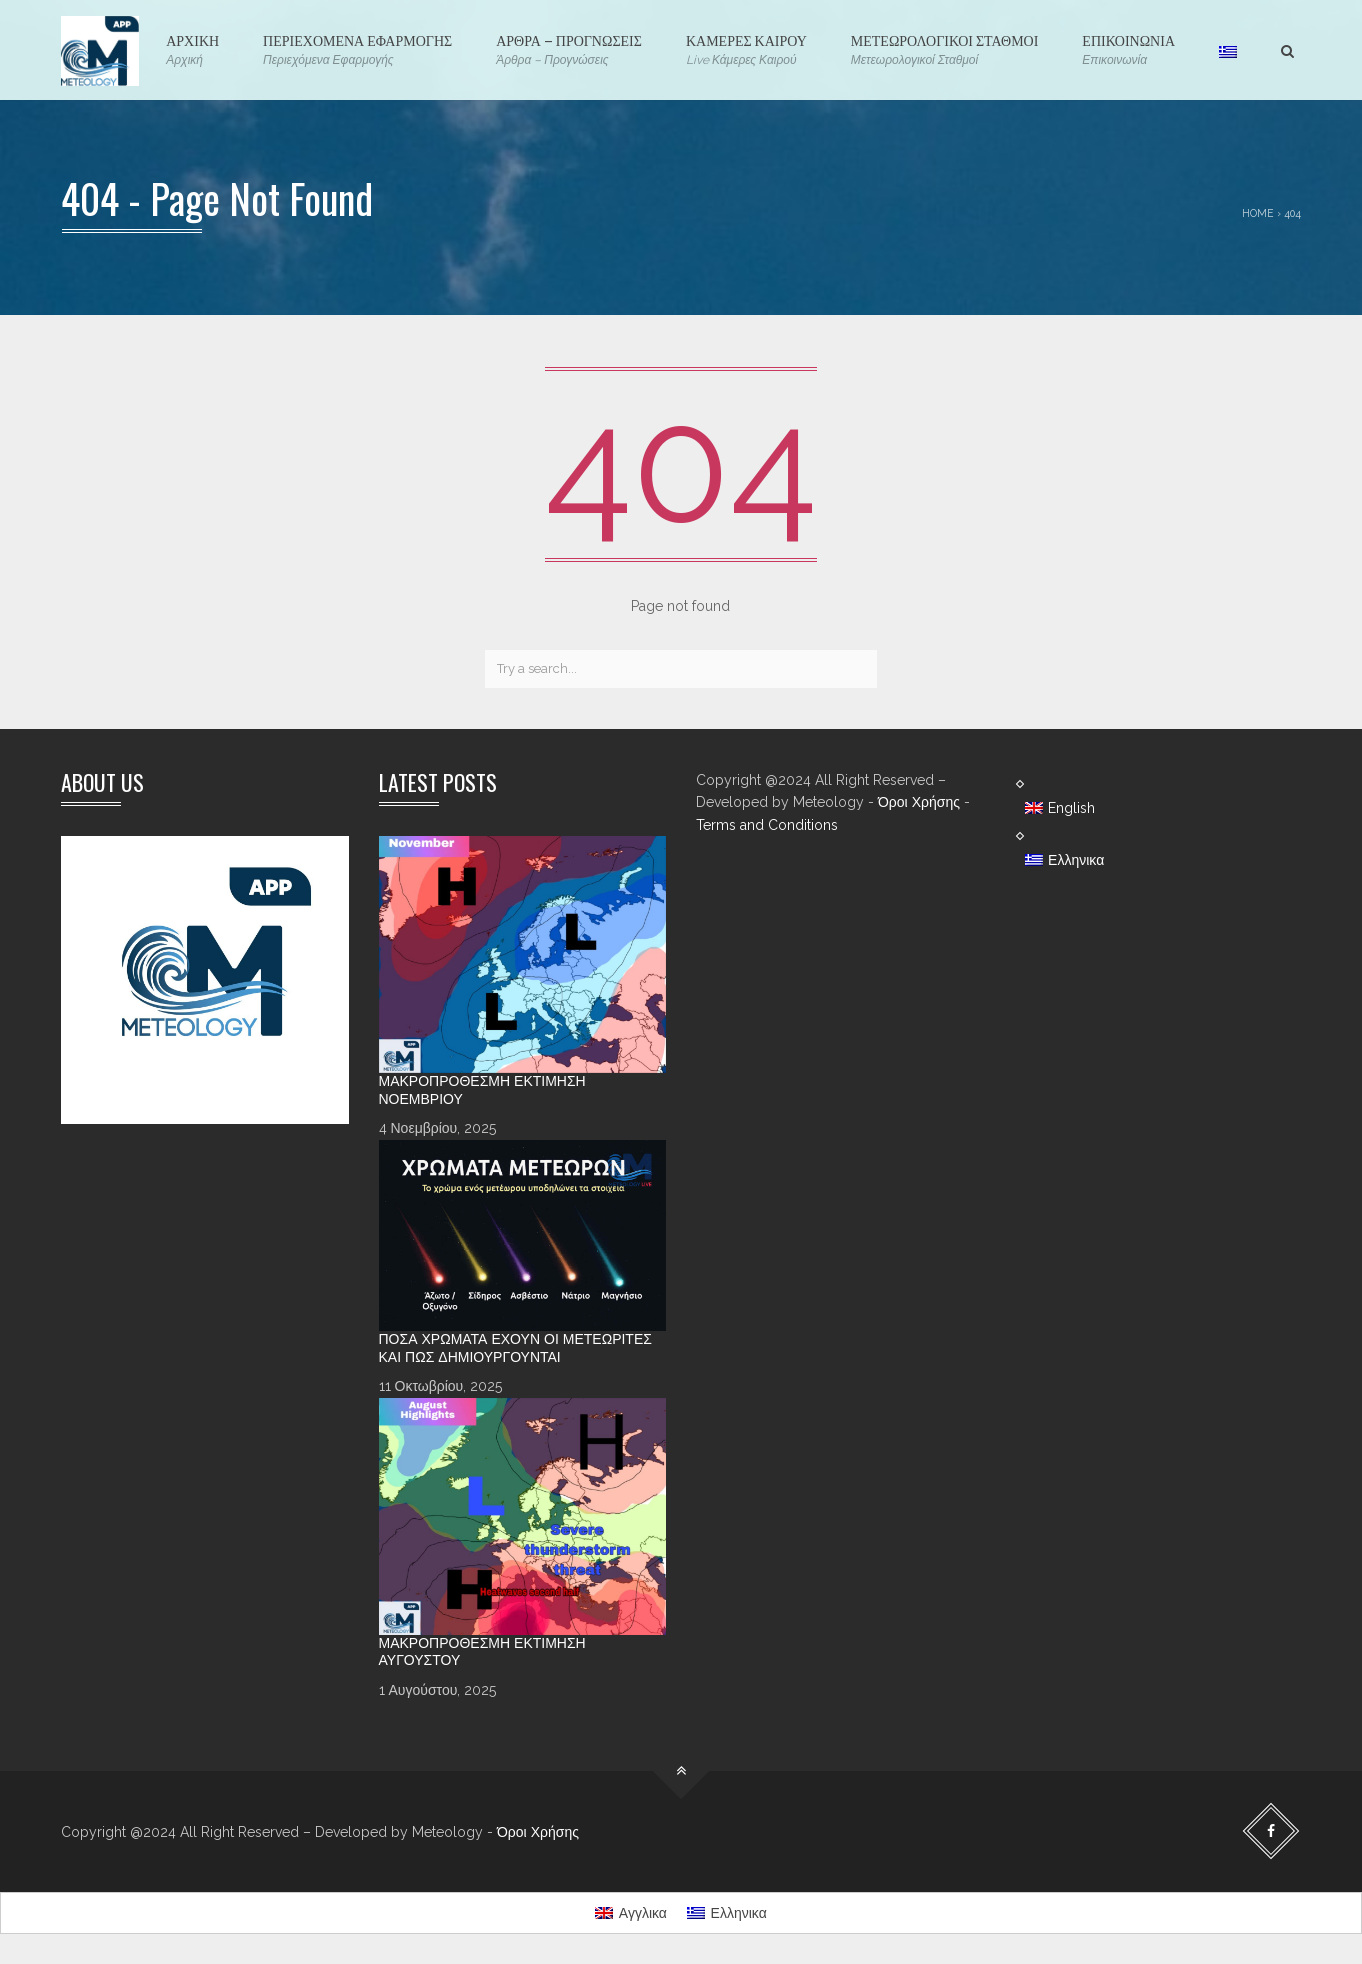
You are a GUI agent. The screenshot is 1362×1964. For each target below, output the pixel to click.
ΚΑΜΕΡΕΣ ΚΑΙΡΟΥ (746, 49)
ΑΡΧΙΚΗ (192, 49)
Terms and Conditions (767, 825)
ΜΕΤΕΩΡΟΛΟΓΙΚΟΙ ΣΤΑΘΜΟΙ (945, 49)
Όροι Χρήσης (919, 802)
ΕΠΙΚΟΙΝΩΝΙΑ (1128, 49)
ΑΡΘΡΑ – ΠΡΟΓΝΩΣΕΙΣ (569, 49)
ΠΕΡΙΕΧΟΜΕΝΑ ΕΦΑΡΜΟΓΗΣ (357, 49)
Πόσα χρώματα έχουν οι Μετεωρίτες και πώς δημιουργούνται (515, 1348)
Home (1258, 213)
